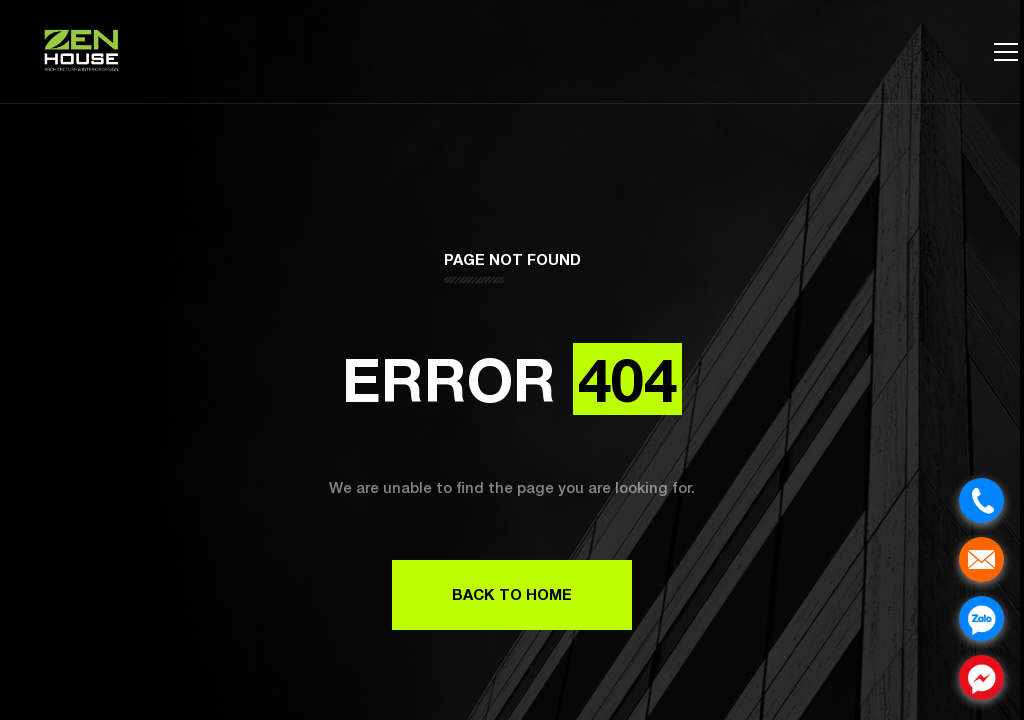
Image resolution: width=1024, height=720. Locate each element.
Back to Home (512, 594)
